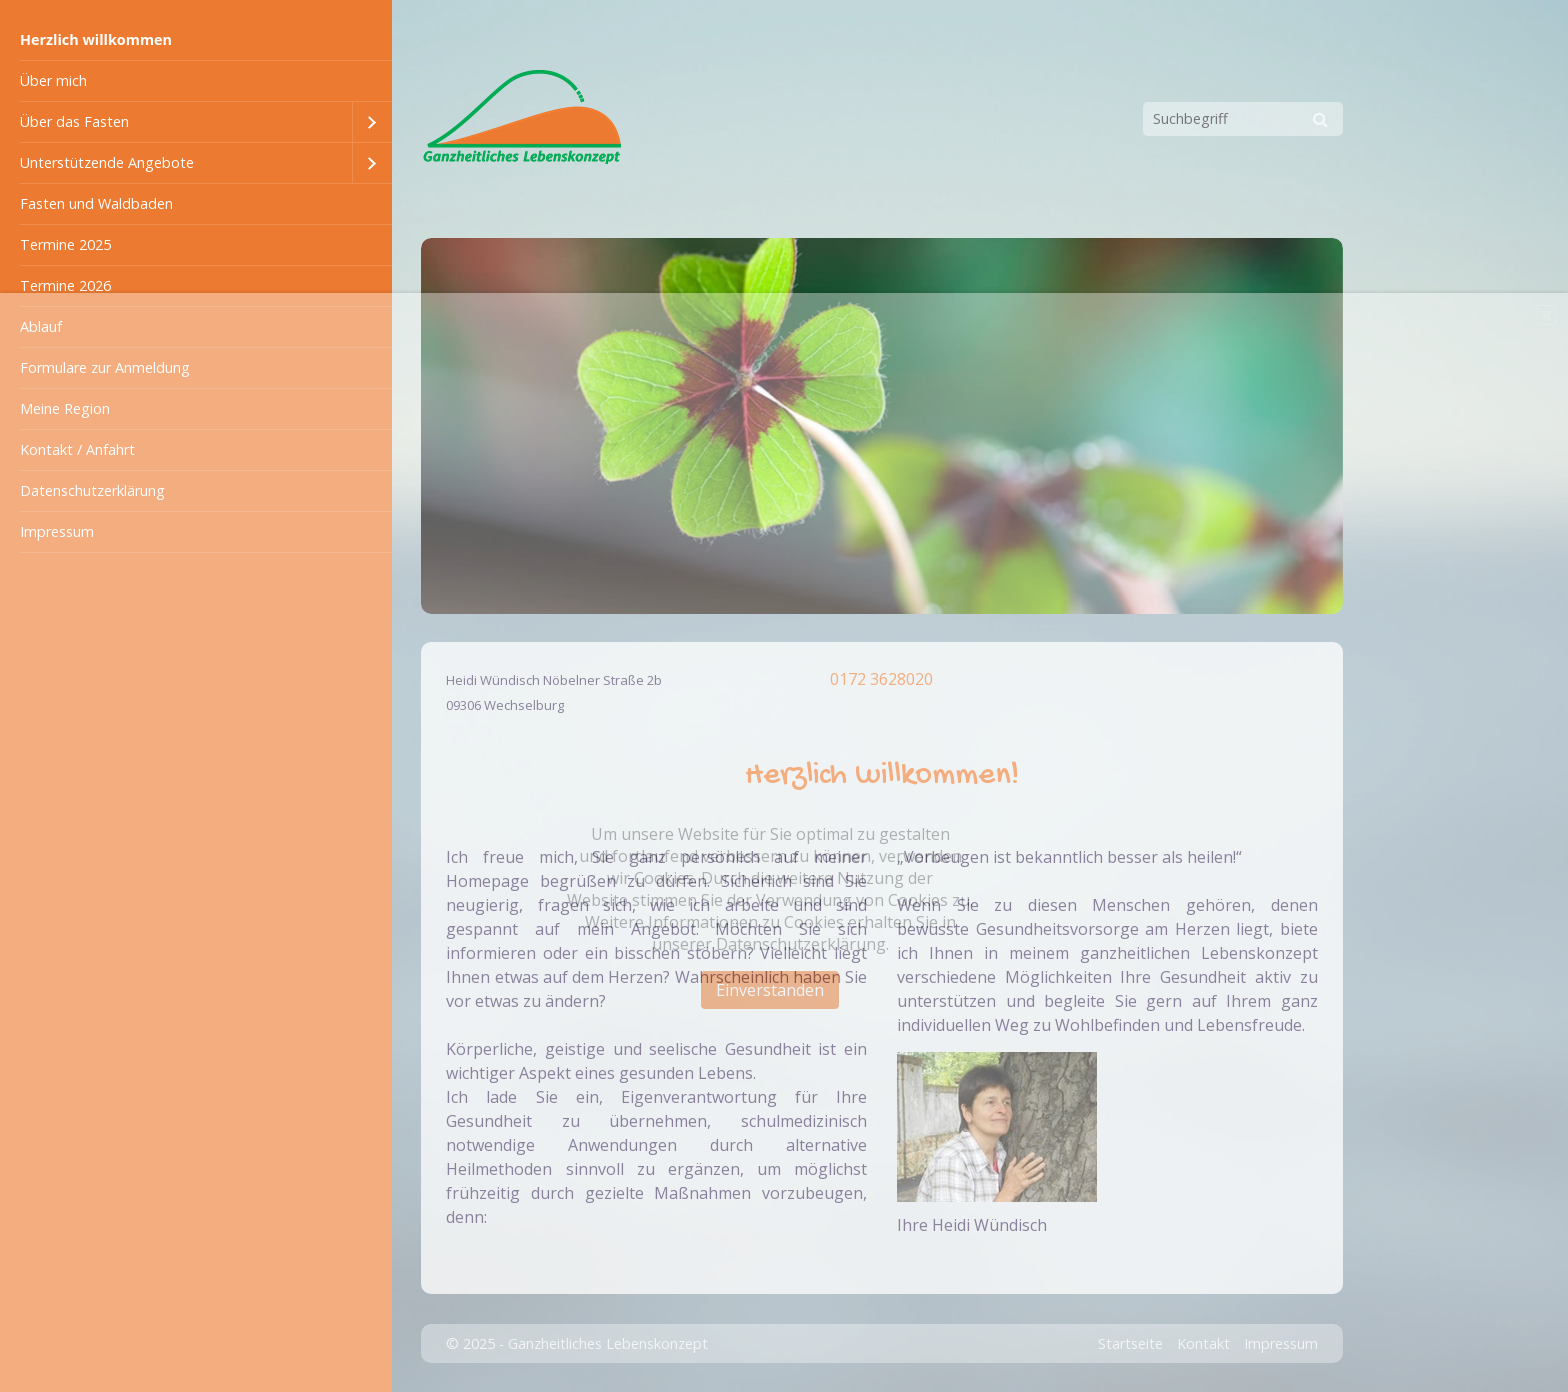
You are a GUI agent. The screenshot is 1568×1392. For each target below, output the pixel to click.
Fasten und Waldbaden (96, 203)
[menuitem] (196, 40)
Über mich (53, 80)
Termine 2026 (65, 285)
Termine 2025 (65, 244)
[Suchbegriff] (1243, 119)
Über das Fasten (74, 121)
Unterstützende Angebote (107, 162)
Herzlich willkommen (96, 39)
